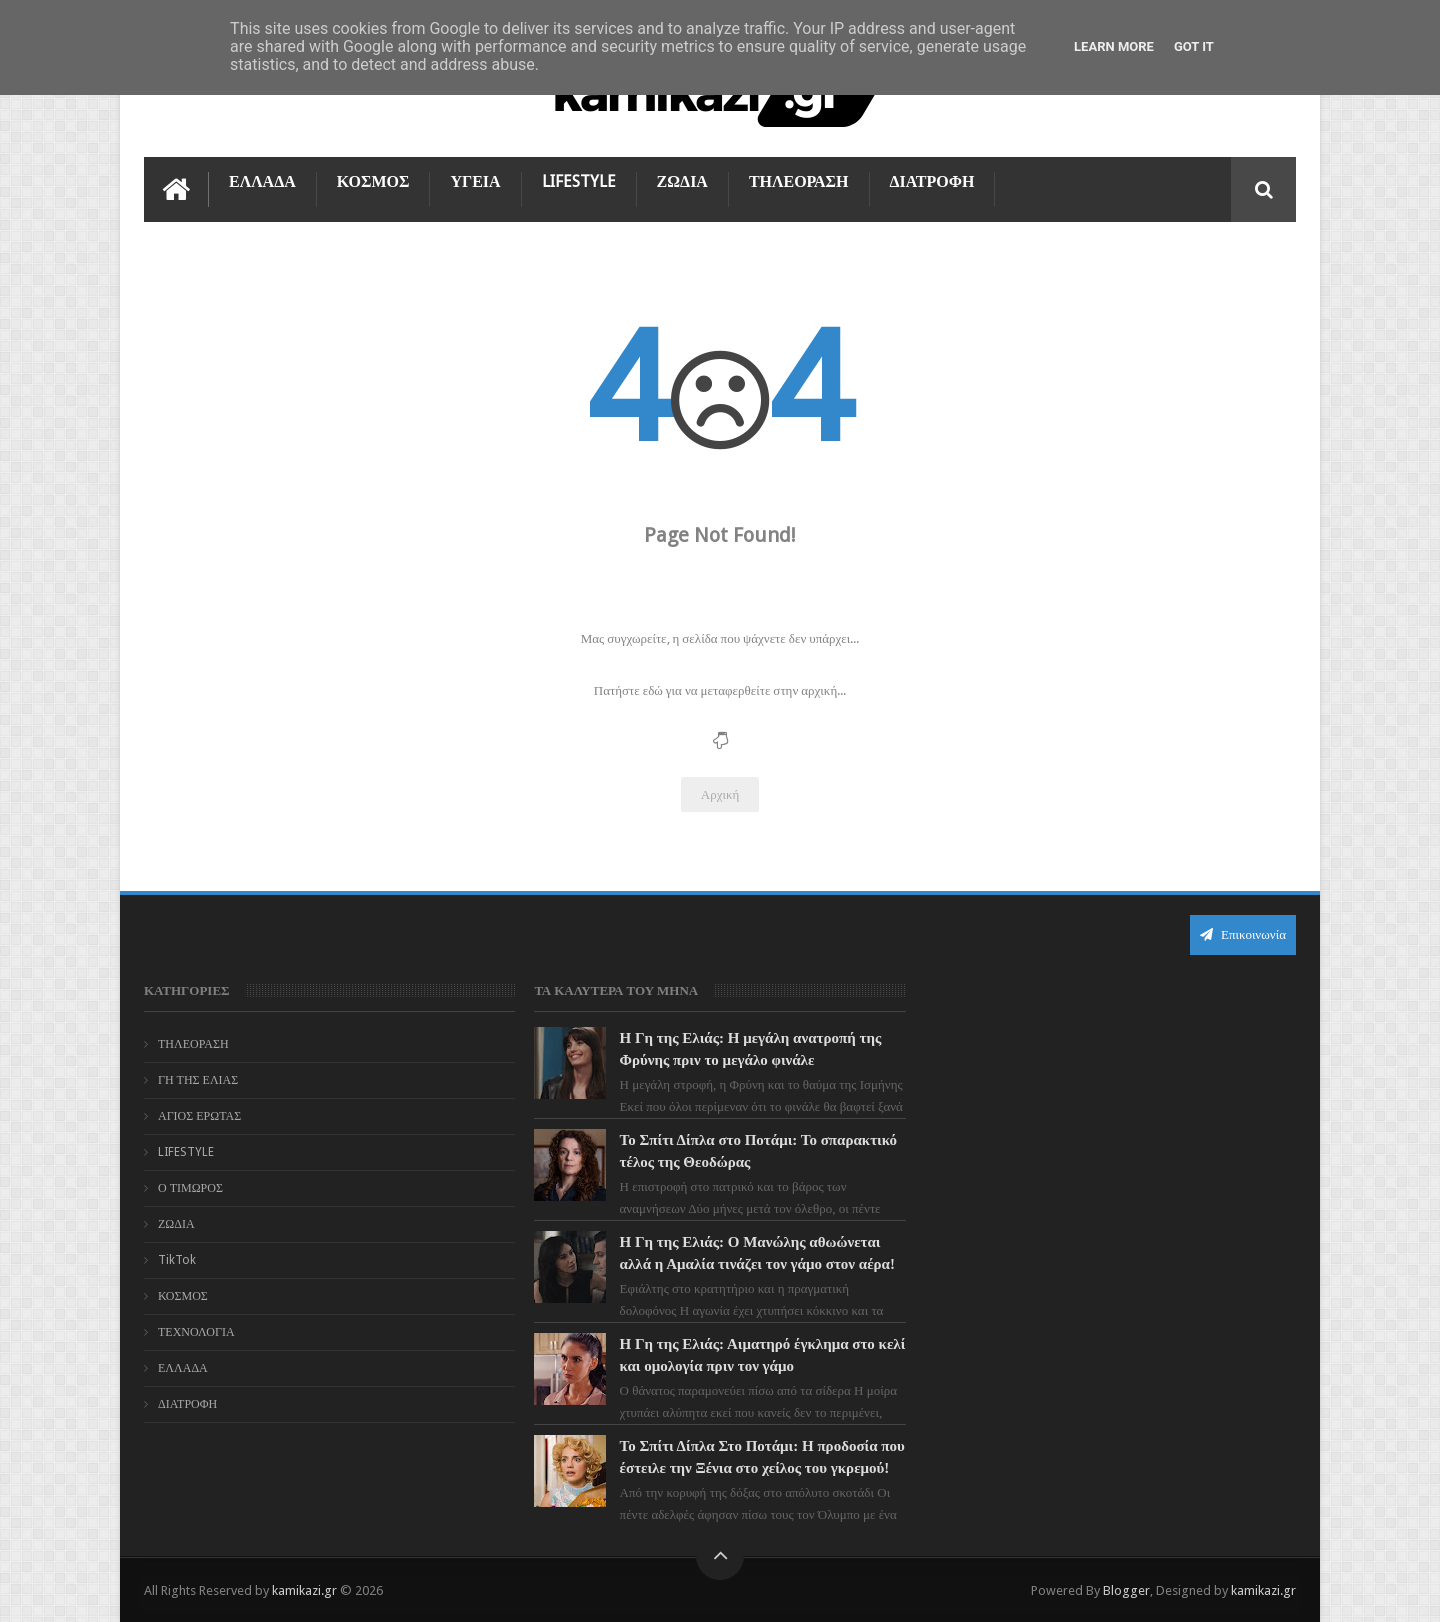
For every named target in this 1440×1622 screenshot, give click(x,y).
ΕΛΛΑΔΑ (262, 181)
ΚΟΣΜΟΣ (373, 181)
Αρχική (720, 794)
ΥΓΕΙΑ (475, 181)
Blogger (1126, 1590)
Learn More (1114, 46)
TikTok (177, 1260)
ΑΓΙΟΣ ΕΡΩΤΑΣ (199, 1116)
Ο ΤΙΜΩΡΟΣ (190, 1188)
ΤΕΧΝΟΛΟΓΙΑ (196, 1332)
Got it (1194, 46)
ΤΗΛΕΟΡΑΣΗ (799, 181)
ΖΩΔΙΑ (682, 181)
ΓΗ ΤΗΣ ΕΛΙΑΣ (198, 1080)
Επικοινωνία (1243, 934)
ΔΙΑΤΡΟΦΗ (932, 181)
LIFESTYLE (579, 181)
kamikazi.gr (304, 1590)
